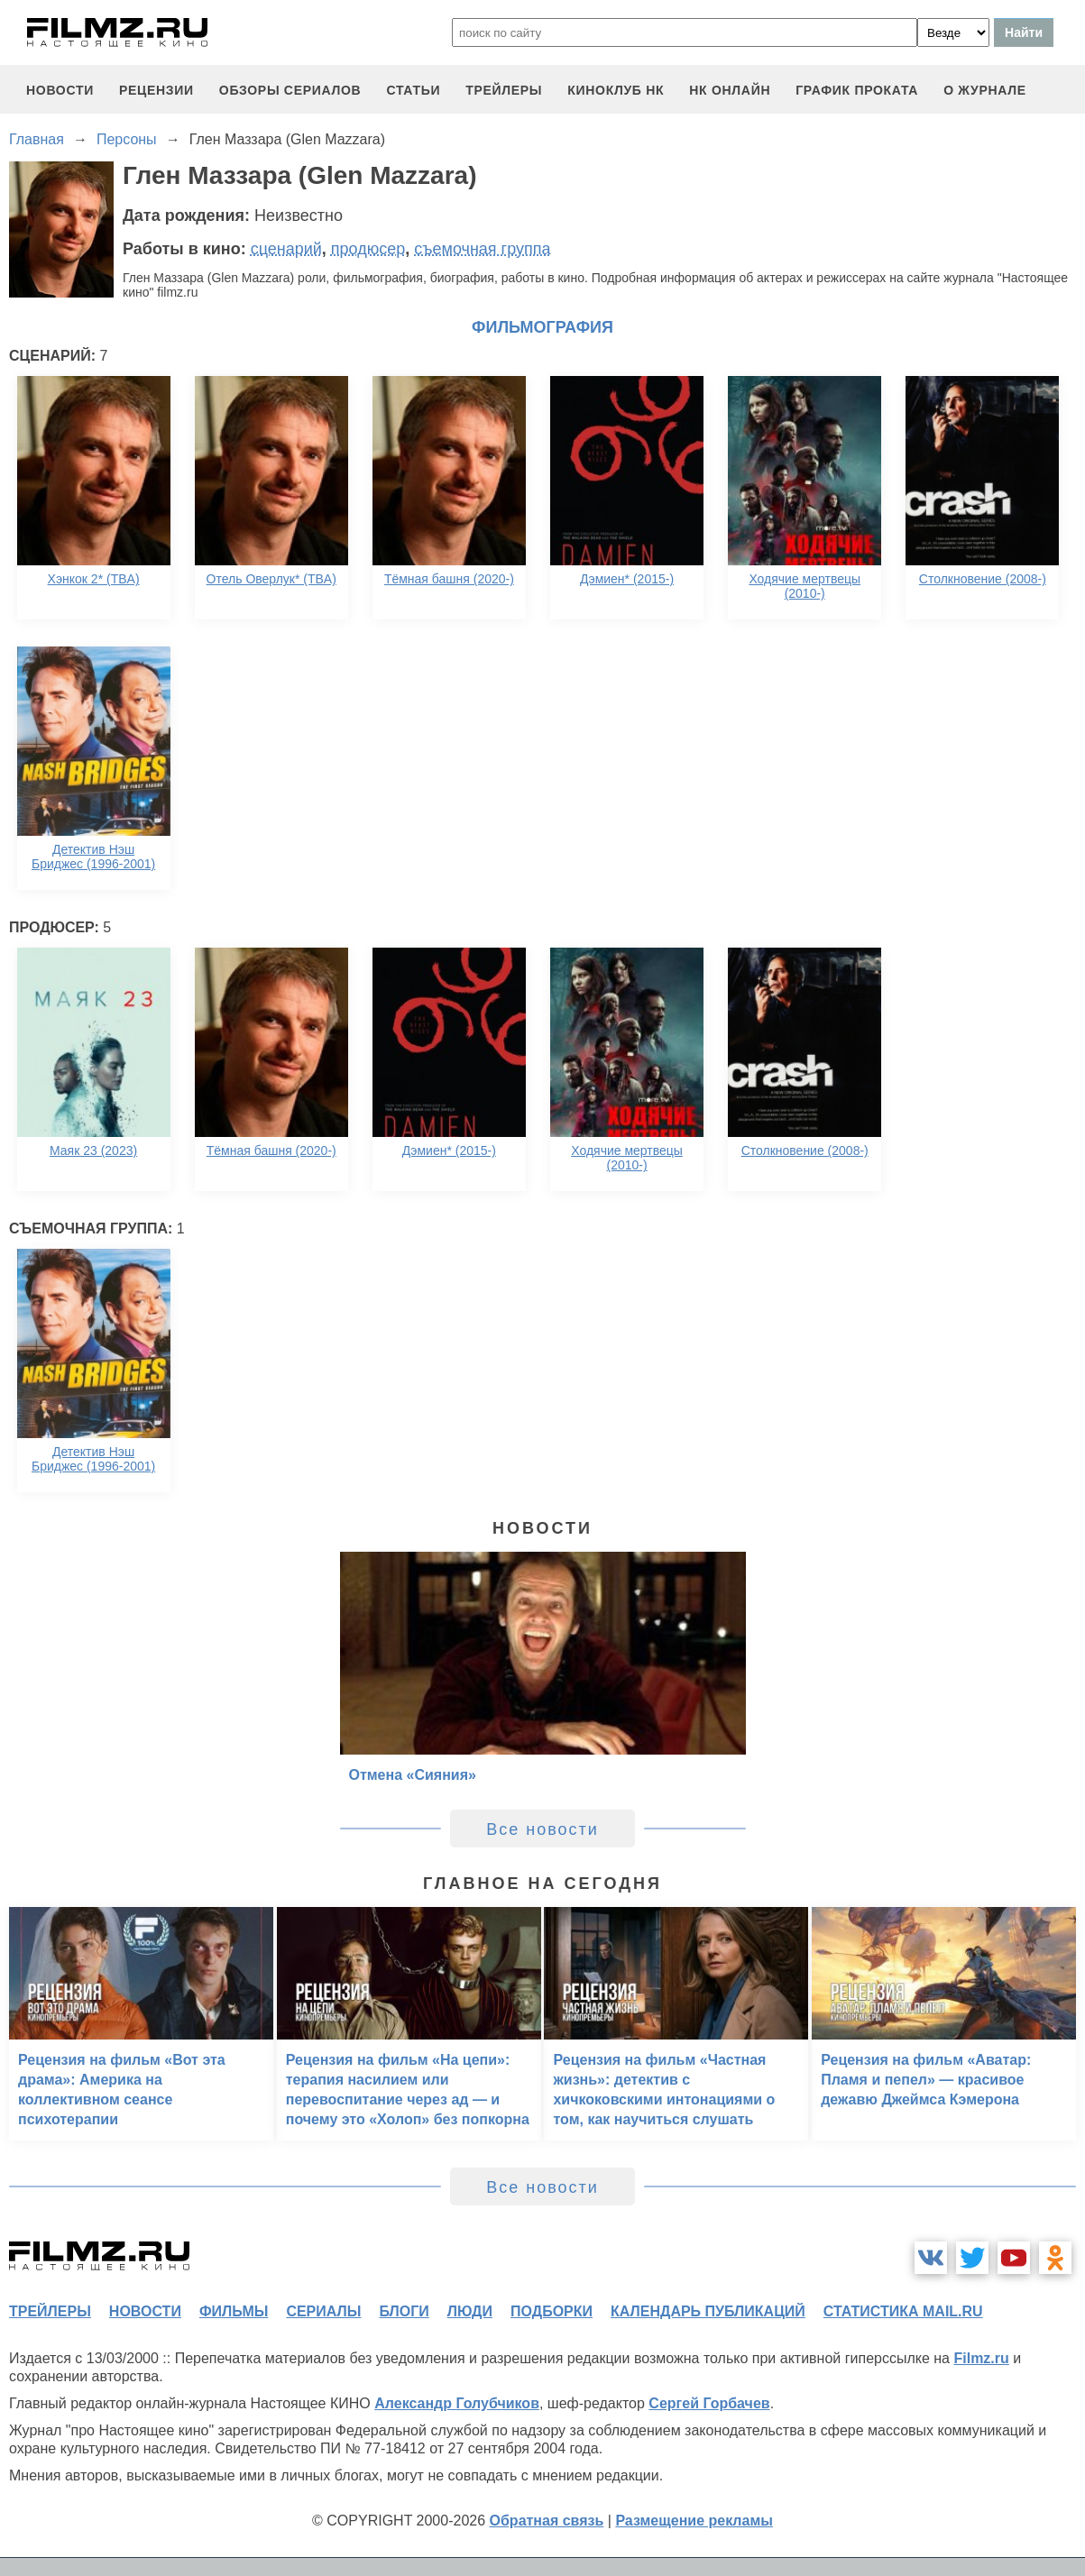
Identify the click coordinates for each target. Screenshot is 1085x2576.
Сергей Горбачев (708, 2403)
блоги (403, 2311)
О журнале (984, 90)
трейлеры (503, 90)
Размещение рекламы (694, 2520)
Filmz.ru (980, 2358)
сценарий (286, 249)
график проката (856, 90)
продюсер (368, 249)
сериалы (323, 2311)
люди (469, 2311)
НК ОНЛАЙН (729, 90)
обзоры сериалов (290, 90)
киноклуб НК (615, 90)
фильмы (233, 2311)
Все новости (542, 1829)
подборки (551, 2311)
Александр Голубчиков (456, 2403)
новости (60, 90)
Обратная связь (547, 2520)
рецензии (156, 90)
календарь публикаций (708, 2311)
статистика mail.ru (903, 2311)
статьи (413, 90)
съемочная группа (482, 249)
